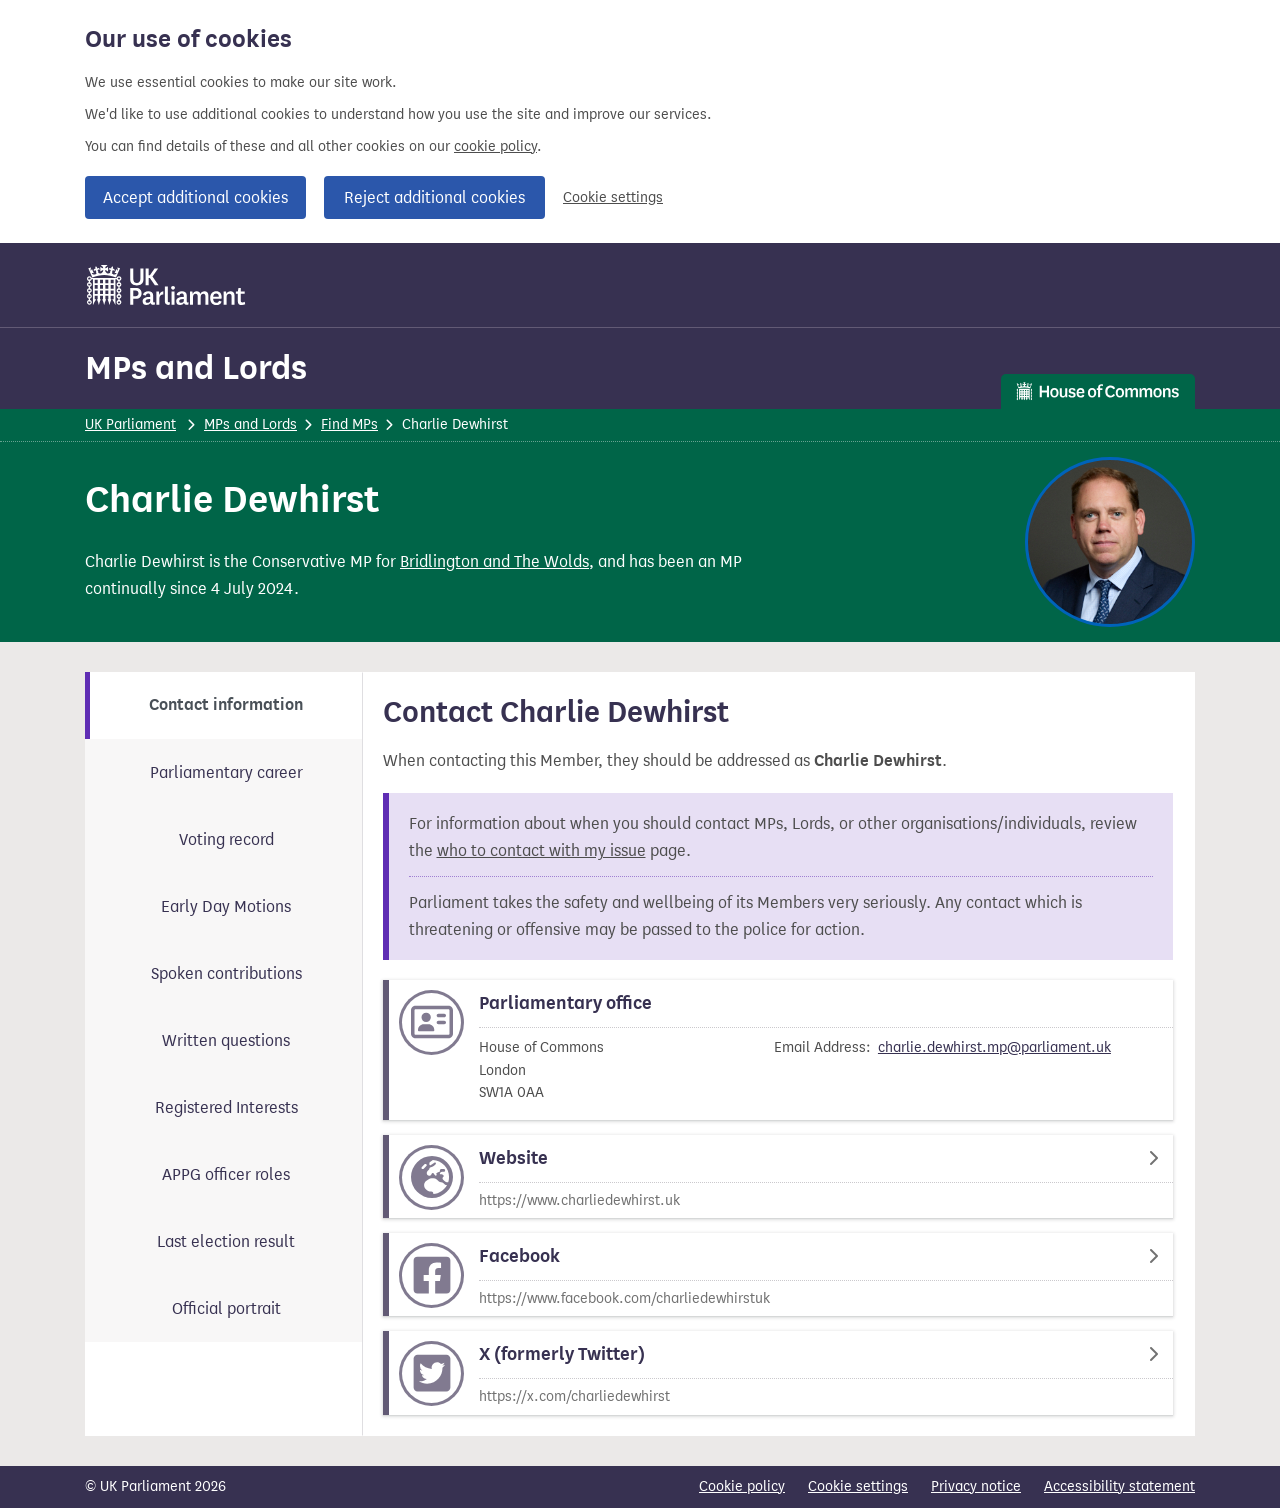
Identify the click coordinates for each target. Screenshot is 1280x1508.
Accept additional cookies (195, 197)
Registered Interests (226, 1107)
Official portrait (226, 1308)
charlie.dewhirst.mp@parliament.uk (994, 1047)
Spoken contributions (226, 973)
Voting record (226, 839)
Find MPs (349, 424)
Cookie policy (742, 1486)
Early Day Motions (226, 906)
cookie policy (495, 146)
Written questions (226, 1040)
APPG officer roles (226, 1174)
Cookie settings (613, 197)
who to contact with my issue (541, 850)
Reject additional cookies (434, 197)
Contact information (226, 705)
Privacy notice (976, 1486)
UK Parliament (130, 424)
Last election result (226, 1241)
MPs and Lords (196, 367)
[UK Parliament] (166, 285)
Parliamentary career (226, 772)
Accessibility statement (1119, 1486)
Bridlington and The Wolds (494, 561)
